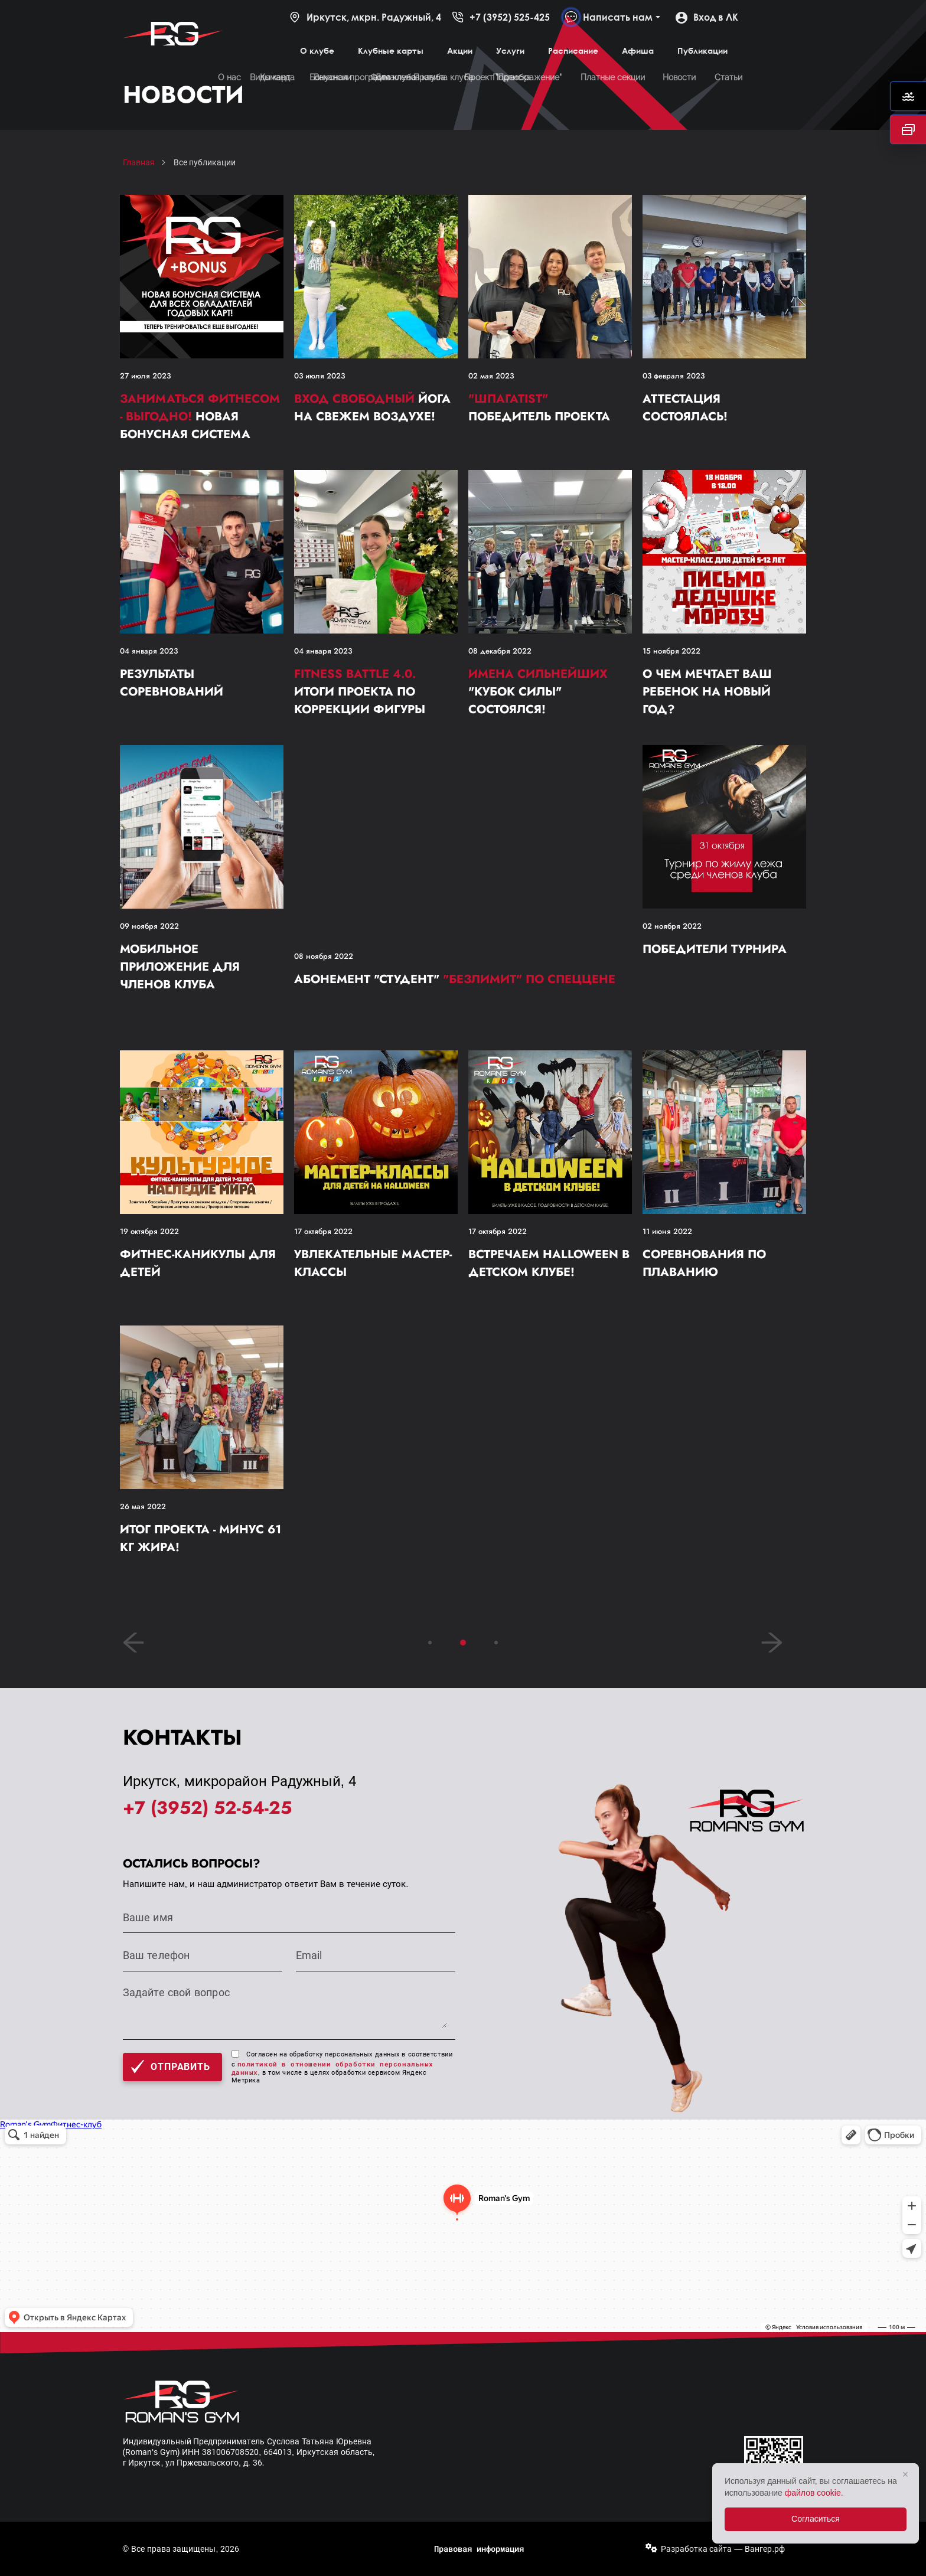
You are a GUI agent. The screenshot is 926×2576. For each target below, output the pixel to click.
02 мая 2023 (491, 375)
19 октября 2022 (149, 1231)
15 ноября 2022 (671, 651)
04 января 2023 (149, 651)
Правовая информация (479, 2548)
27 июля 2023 (145, 375)
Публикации (702, 50)
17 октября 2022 (323, 1231)
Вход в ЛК (707, 17)
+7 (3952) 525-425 (501, 17)
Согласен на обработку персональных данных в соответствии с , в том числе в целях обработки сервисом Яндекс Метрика (342, 2067)
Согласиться (815, 2518)
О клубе (317, 50)
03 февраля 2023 (674, 375)
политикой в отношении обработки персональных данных (332, 2068)
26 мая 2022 (143, 1506)
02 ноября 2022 (672, 926)
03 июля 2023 (319, 375)
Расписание (573, 50)
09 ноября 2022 (149, 926)
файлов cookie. (814, 2492)
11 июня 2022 (667, 1231)
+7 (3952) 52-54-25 (207, 1808)
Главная (139, 162)
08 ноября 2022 (323, 956)
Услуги (510, 50)
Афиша (638, 50)
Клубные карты (390, 50)
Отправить (170, 2066)
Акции (459, 50)
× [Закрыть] (905, 2474)
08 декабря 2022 (500, 651)
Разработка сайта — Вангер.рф (723, 2549)
